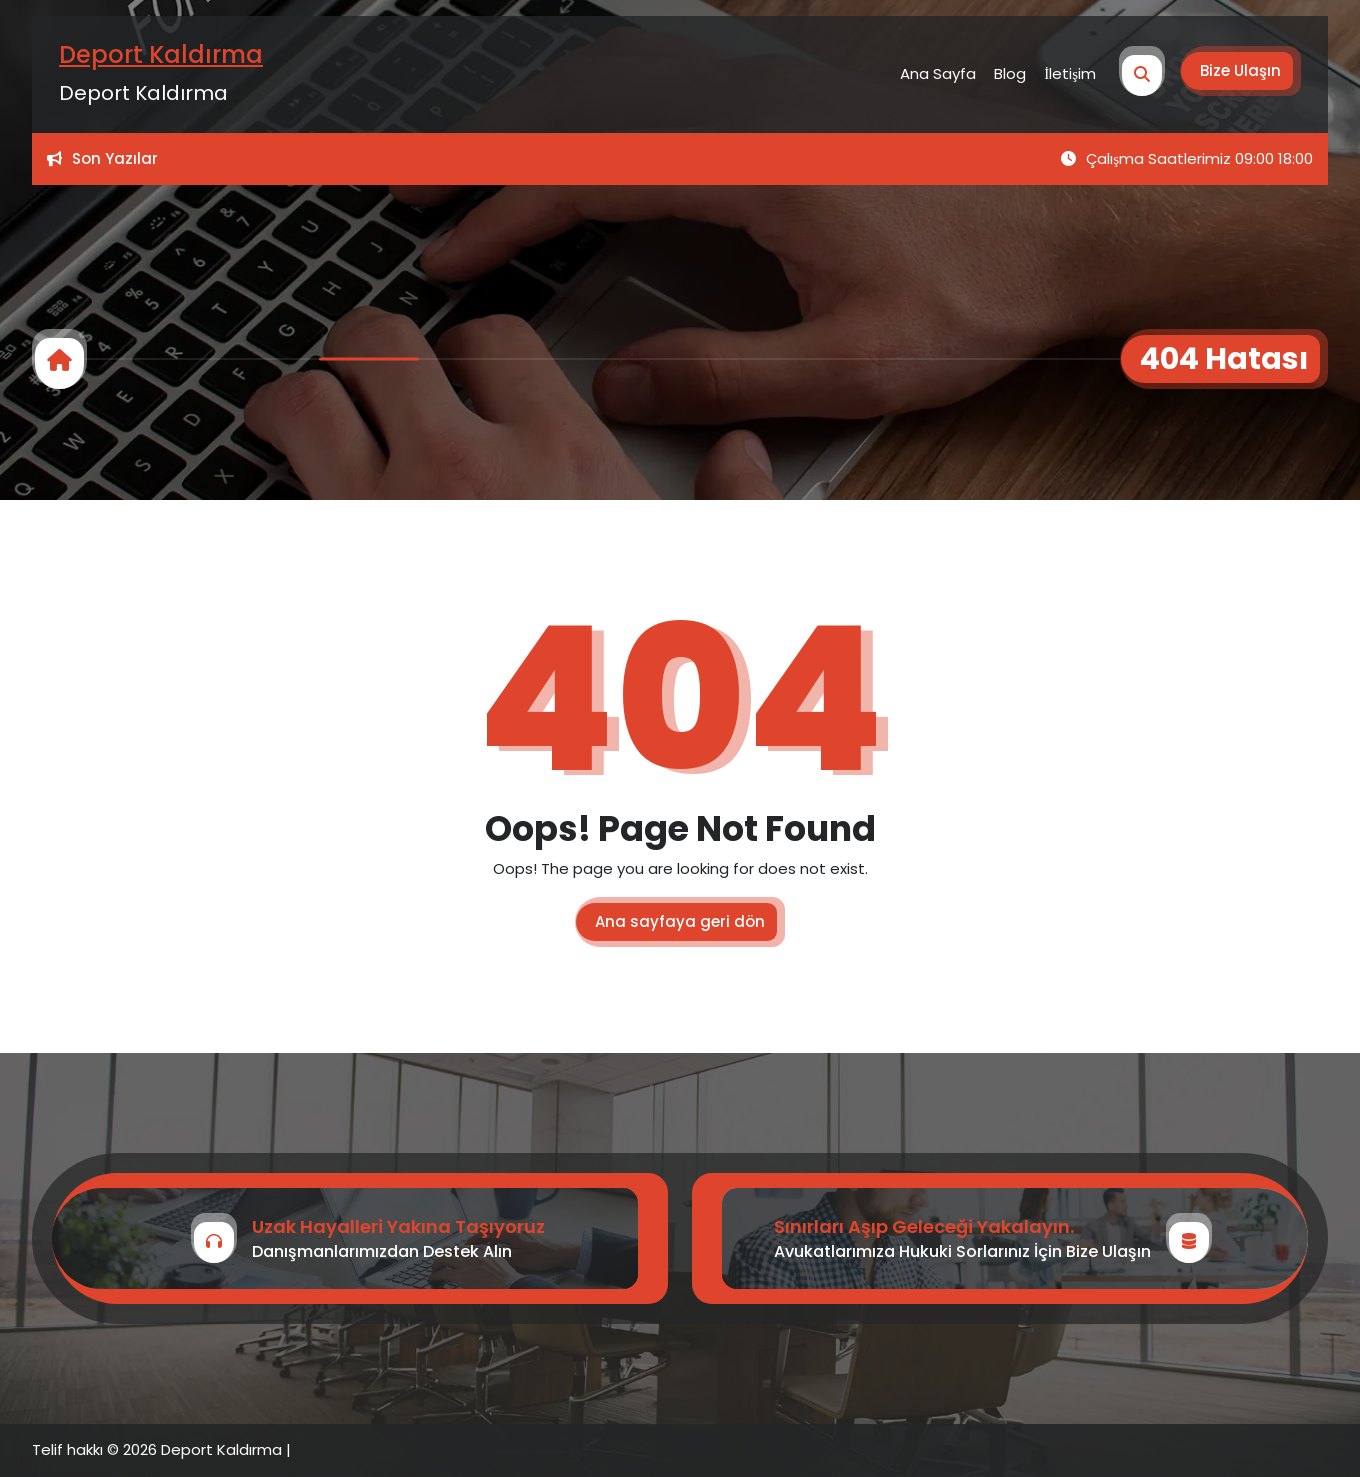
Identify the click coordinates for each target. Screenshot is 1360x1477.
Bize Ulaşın (1240, 70)
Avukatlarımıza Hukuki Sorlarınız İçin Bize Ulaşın (962, 1251)
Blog (1010, 73)
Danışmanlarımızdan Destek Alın (382, 1251)
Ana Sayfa (938, 73)
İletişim (1070, 73)
